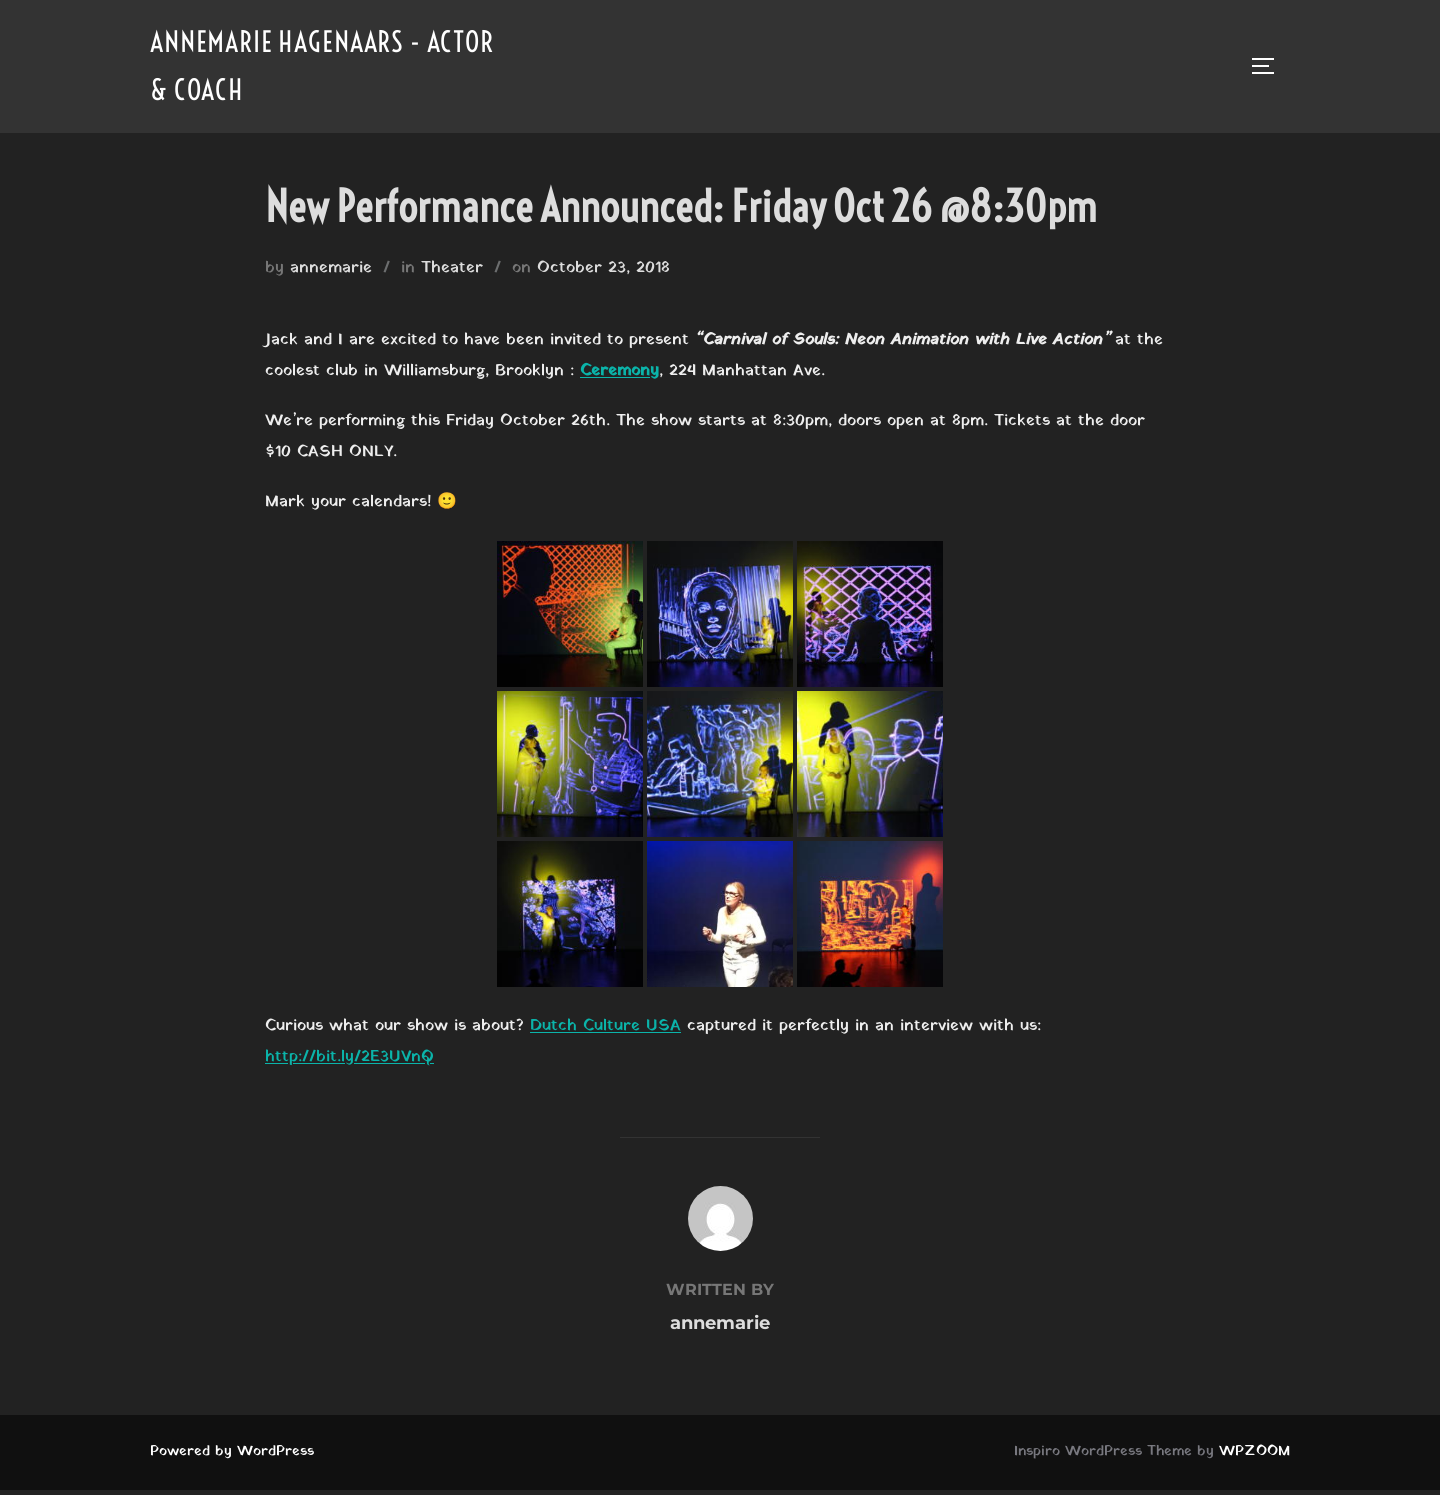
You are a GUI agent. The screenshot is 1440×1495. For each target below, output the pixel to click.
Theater (452, 274)
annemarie (331, 274)
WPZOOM (1254, 1456)
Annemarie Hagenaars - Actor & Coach (298, 68)
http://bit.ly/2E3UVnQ (349, 1062)
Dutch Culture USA (605, 1032)
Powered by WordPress (232, 1456)
